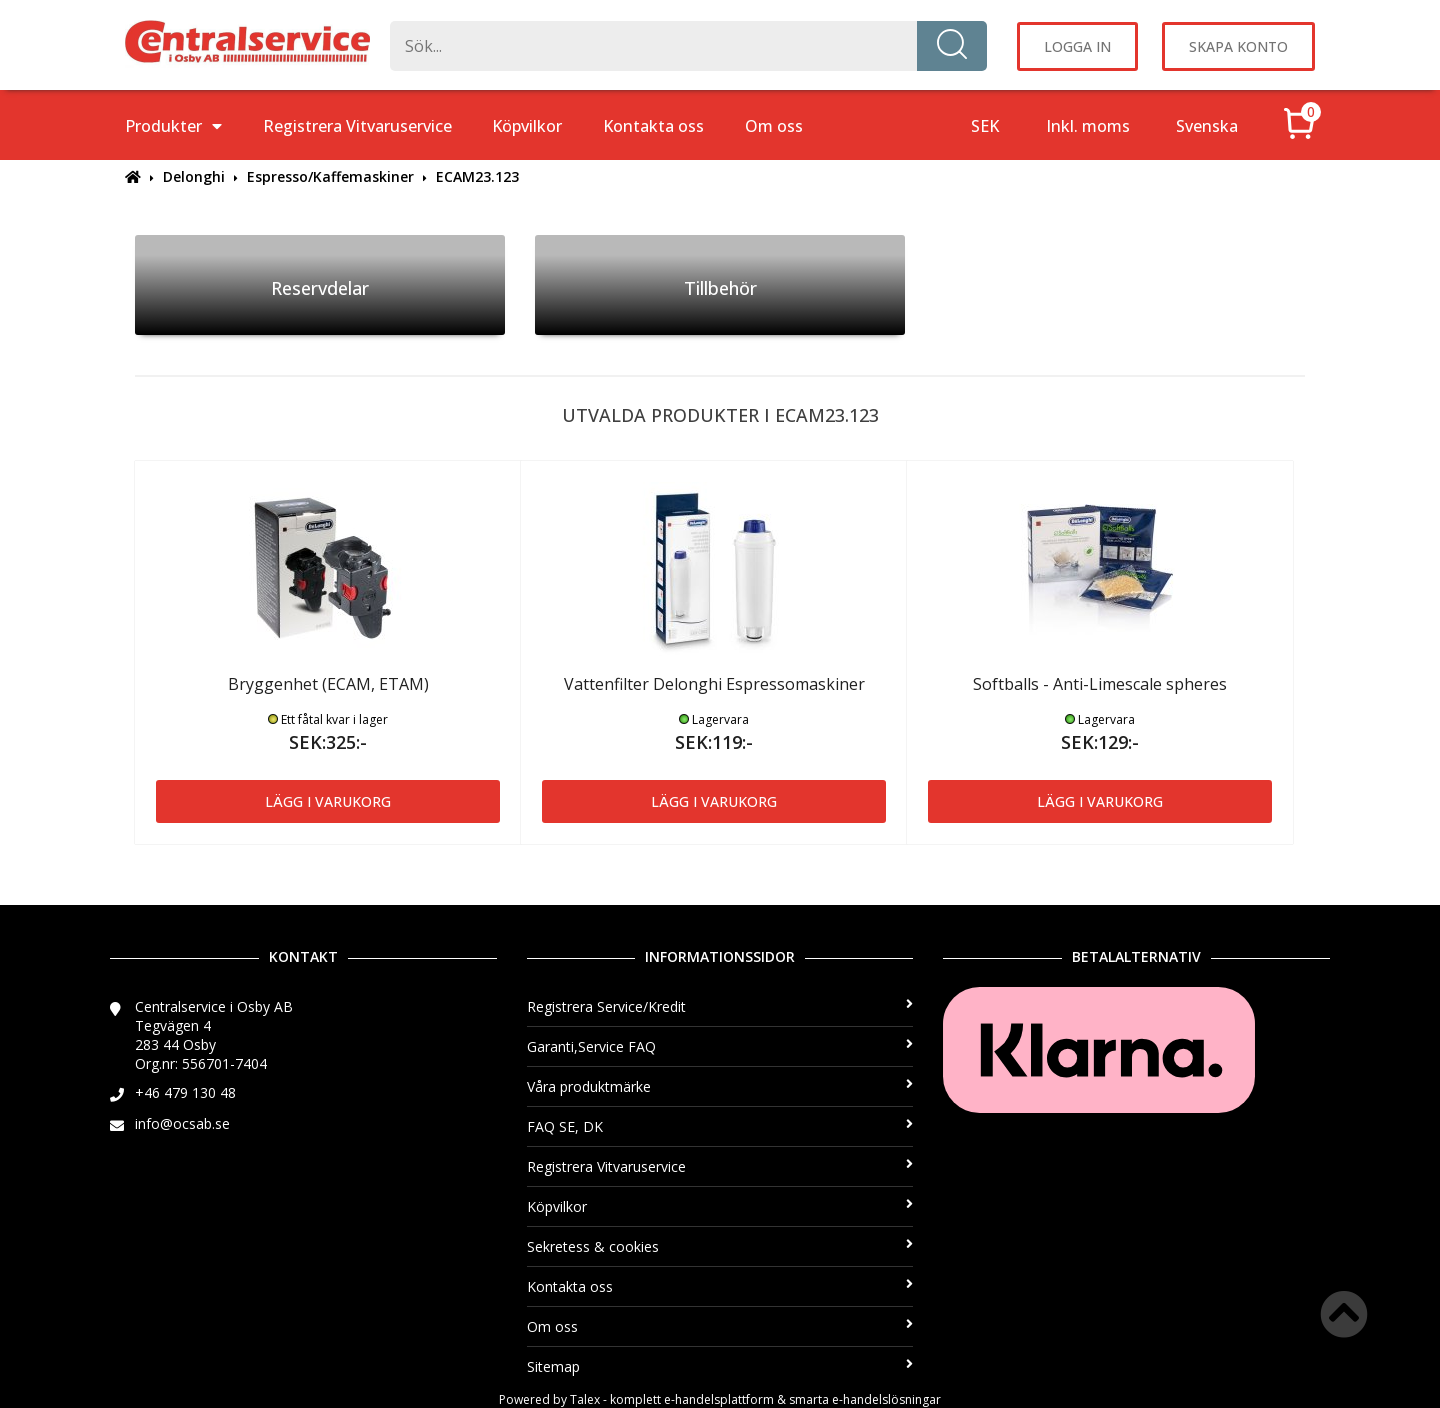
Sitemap (720, 1366)
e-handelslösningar (886, 1399)
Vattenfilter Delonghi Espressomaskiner (714, 684)
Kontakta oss (653, 126)
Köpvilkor (527, 126)
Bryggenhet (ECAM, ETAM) (328, 684)
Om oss (774, 126)
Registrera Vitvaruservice (357, 126)
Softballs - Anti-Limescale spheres (1100, 684)
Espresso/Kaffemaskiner (330, 176)
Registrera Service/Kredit (720, 1006)
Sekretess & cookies (720, 1246)
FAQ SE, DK (720, 1126)
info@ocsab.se (182, 1123)
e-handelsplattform (719, 1399)
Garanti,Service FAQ (720, 1046)
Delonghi (194, 176)
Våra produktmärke (720, 1086)
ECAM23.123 (477, 176)
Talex (585, 1399)
